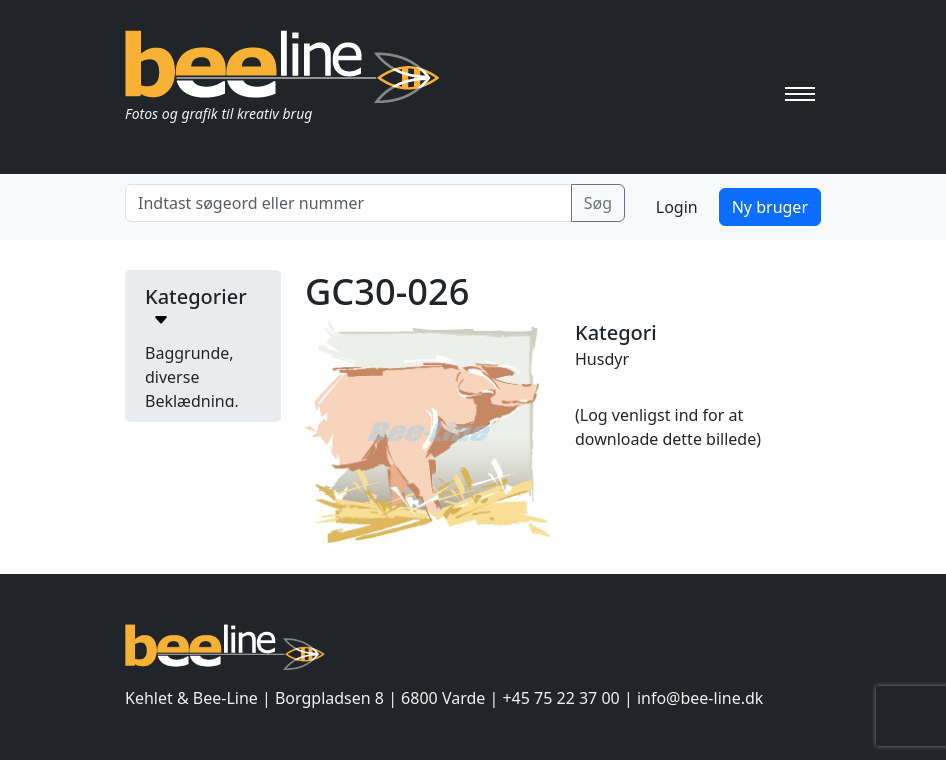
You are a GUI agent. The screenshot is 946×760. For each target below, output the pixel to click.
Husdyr (602, 359)
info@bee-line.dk (700, 698)
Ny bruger (770, 207)
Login (677, 207)
